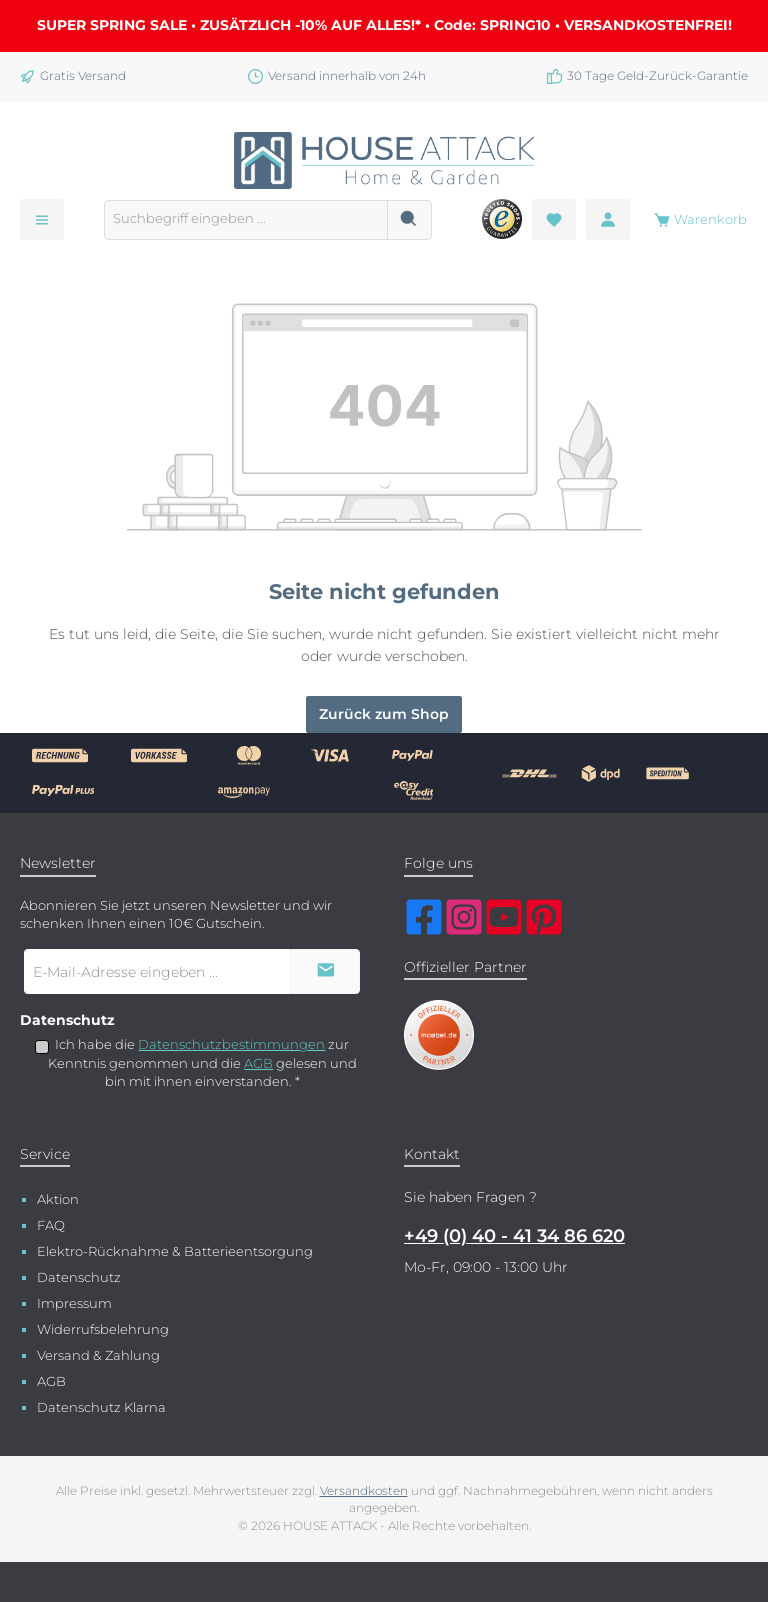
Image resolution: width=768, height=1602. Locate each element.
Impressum (74, 1303)
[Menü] (42, 219)
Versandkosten (364, 1491)
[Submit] (325, 971)
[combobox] (246, 220)
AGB (258, 1063)
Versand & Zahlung (98, 1355)
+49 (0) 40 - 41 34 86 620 (514, 1236)
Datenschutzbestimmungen (231, 1044)
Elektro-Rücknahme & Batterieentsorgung (175, 1251)
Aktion (58, 1199)
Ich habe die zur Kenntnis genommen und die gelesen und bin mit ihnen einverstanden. (202, 1063)
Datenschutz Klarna (101, 1407)
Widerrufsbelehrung (103, 1329)
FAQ (51, 1225)
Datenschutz (79, 1277)
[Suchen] (409, 220)
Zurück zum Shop (384, 714)
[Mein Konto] (608, 219)
